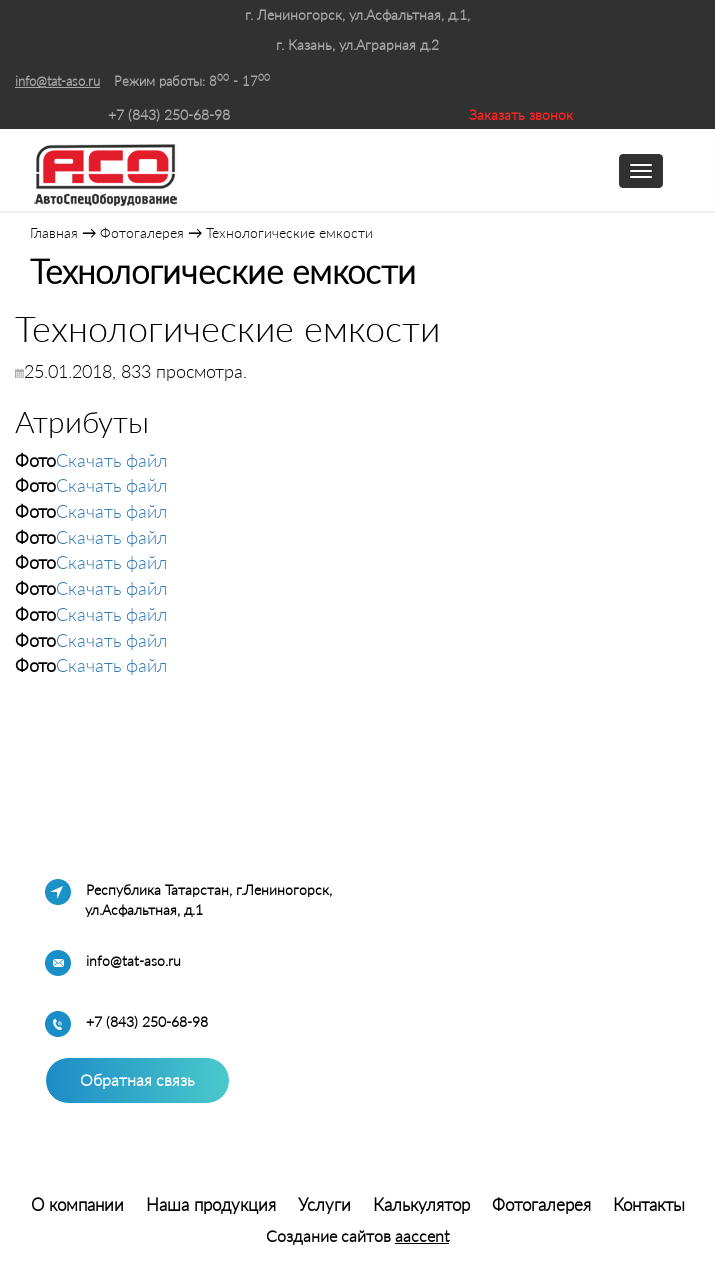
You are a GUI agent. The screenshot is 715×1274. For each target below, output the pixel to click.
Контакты (649, 1204)
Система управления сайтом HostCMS (357, 1177)
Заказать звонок (521, 114)
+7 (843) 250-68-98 (169, 114)
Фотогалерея (142, 232)
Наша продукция (211, 1204)
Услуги (324, 1204)
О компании (77, 1204)
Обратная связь (137, 1079)
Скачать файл (111, 460)
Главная (54, 232)
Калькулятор (421, 1204)
